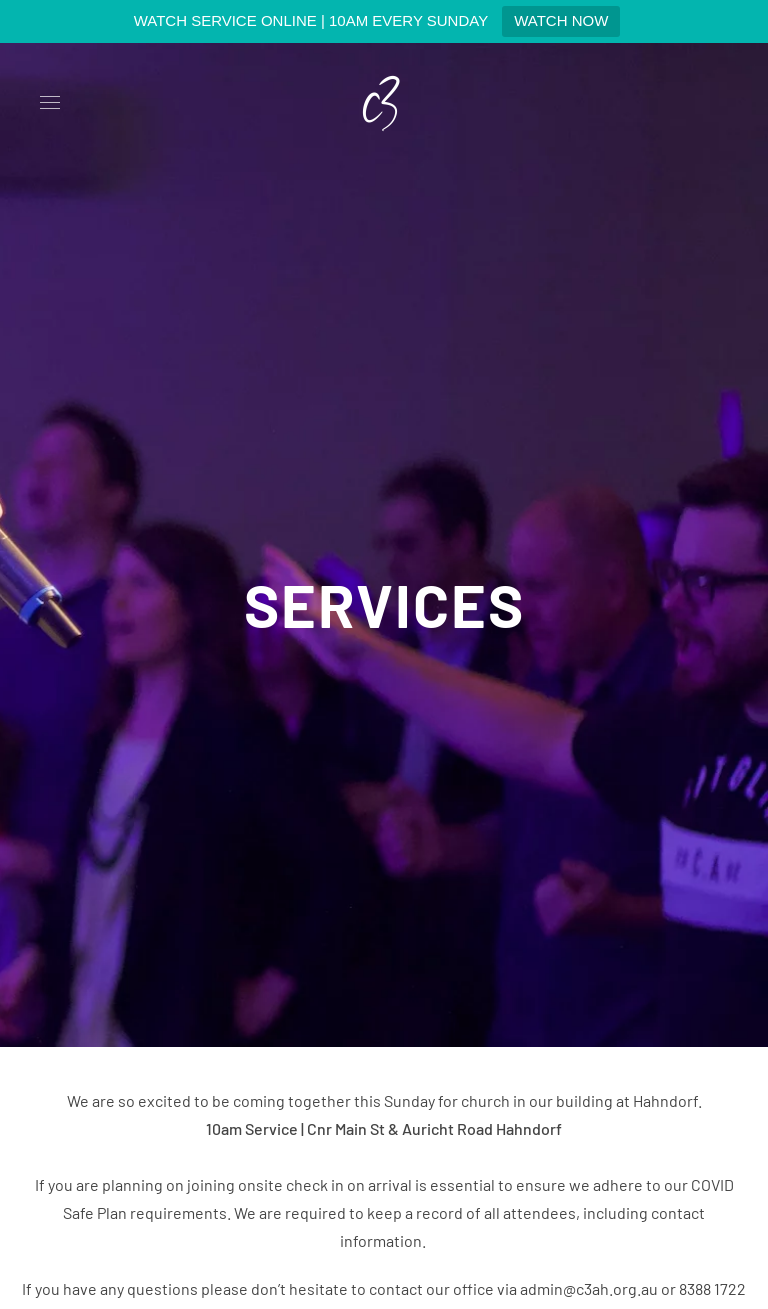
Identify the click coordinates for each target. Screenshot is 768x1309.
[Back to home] (384, 103)
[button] (50, 103)
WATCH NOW (561, 20)
